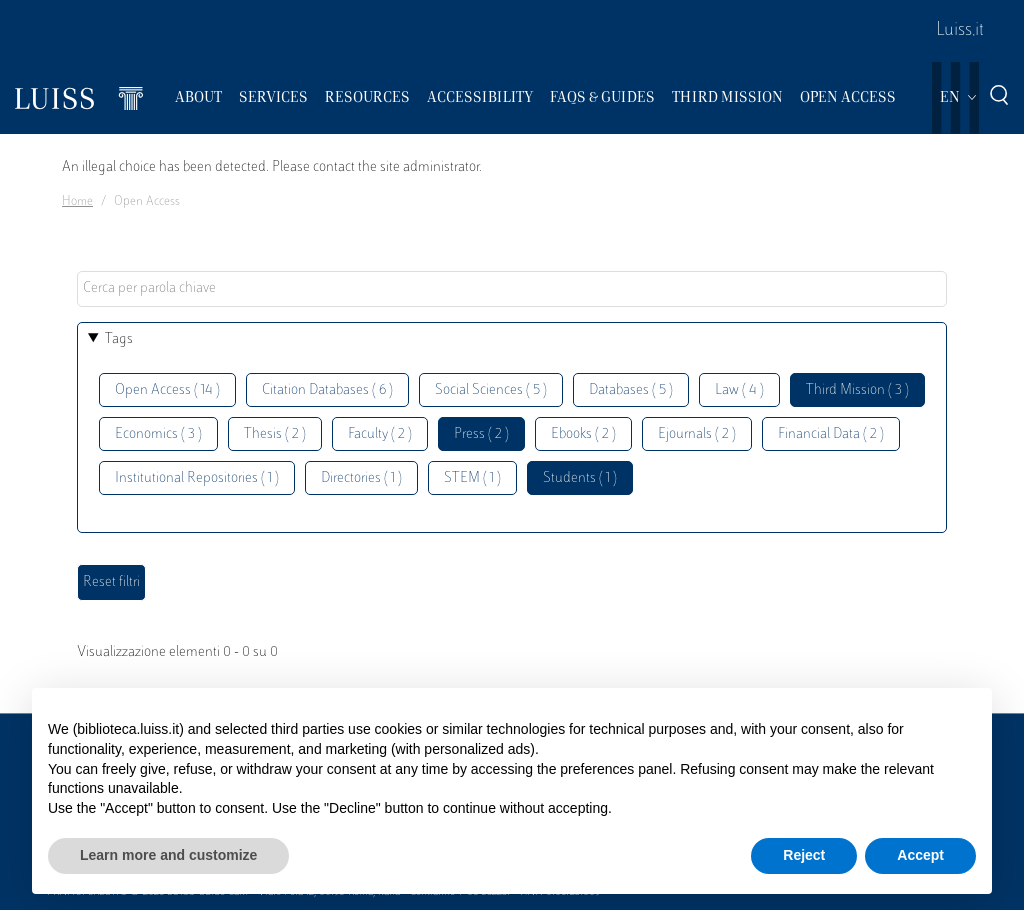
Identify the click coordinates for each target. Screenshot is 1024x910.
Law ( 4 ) (739, 390)
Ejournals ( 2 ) (697, 434)
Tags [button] (119, 339)
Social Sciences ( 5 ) (491, 390)
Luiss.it (960, 31)
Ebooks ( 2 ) (583, 434)
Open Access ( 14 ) (167, 390)
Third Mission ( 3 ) (857, 390)
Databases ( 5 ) (631, 390)
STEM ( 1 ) (472, 478)
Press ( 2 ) (481, 434)
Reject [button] (804, 855)
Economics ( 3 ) (158, 434)
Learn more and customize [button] (168, 855)
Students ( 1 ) (580, 478)
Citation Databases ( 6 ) (327, 390)
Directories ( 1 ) (361, 478)
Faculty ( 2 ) (380, 434)
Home (77, 202)
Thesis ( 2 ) (275, 434)
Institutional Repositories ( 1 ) (197, 478)
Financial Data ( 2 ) (831, 434)
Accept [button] (920, 855)
